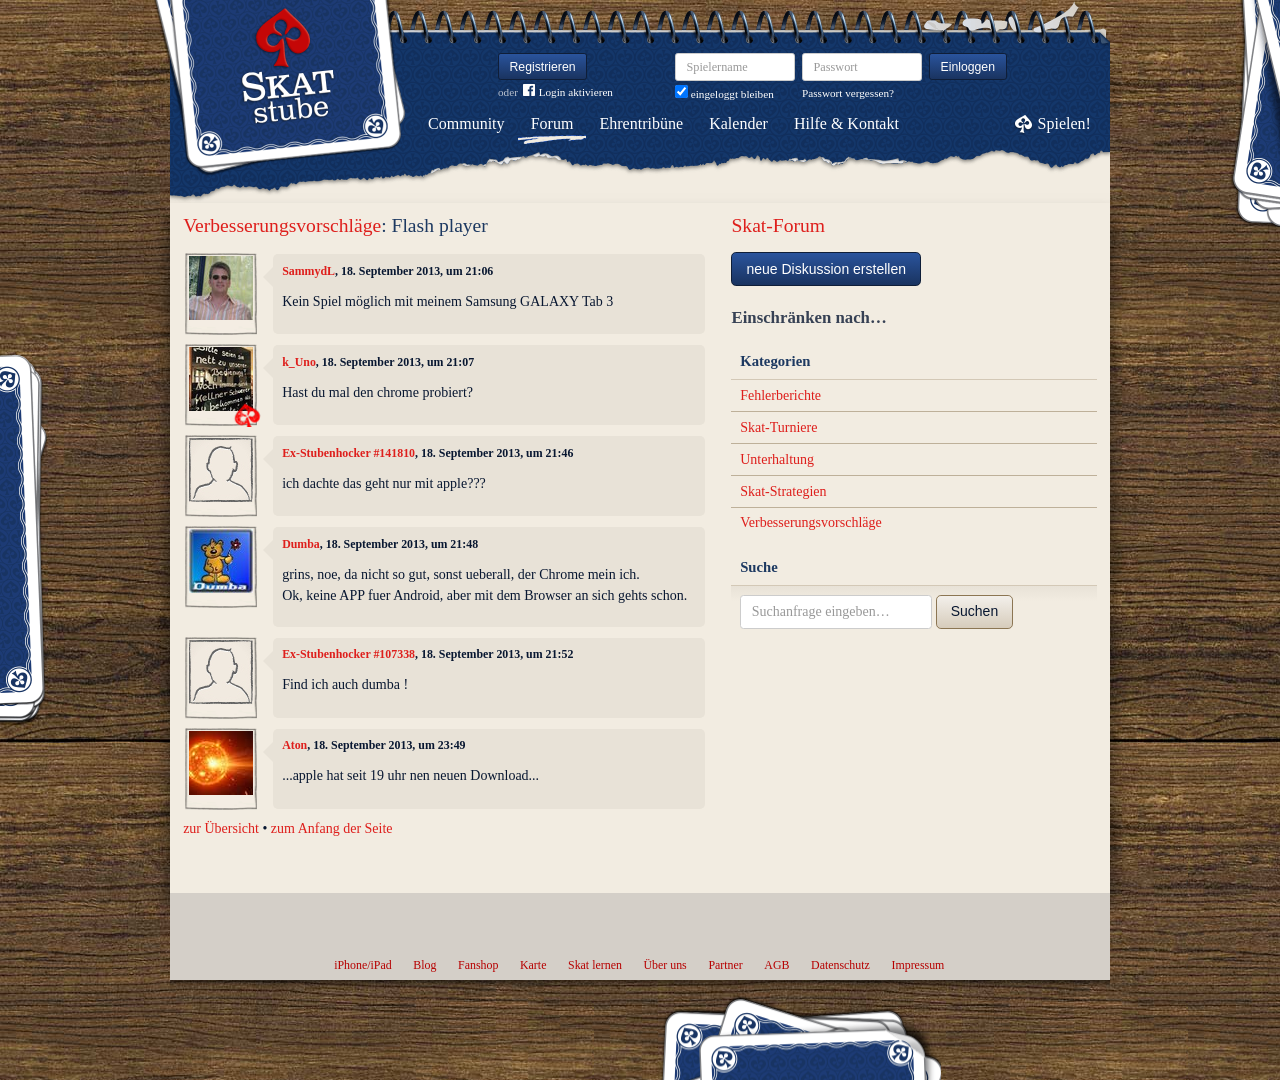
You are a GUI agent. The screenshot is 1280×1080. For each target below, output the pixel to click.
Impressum (917, 965)
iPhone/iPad (362, 965)
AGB (776, 965)
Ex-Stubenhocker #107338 (348, 654)
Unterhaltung (777, 459)
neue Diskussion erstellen (826, 269)
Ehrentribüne (642, 123)
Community (466, 123)
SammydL (308, 271)
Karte (533, 965)
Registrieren (543, 67)
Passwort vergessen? (848, 93)
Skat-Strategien (783, 491)
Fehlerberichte (780, 395)
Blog (424, 965)
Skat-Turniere (778, 427)
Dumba (301, 544)
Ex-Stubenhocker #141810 (348, 453)
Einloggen (968, 67)
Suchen (974, 611)
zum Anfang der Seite (332, 828)
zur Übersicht (221, 828)
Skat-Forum (778, 225)
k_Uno (299, 362)
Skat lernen (595, 965)
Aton (294, 745)
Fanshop (478, 965)
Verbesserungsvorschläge (282, 225)
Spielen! (1064, 123)
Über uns (664, 965)
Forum (552, 123)
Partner (725, 965)
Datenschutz (840, 965)
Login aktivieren (568, 92)
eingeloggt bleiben (724, 94)
